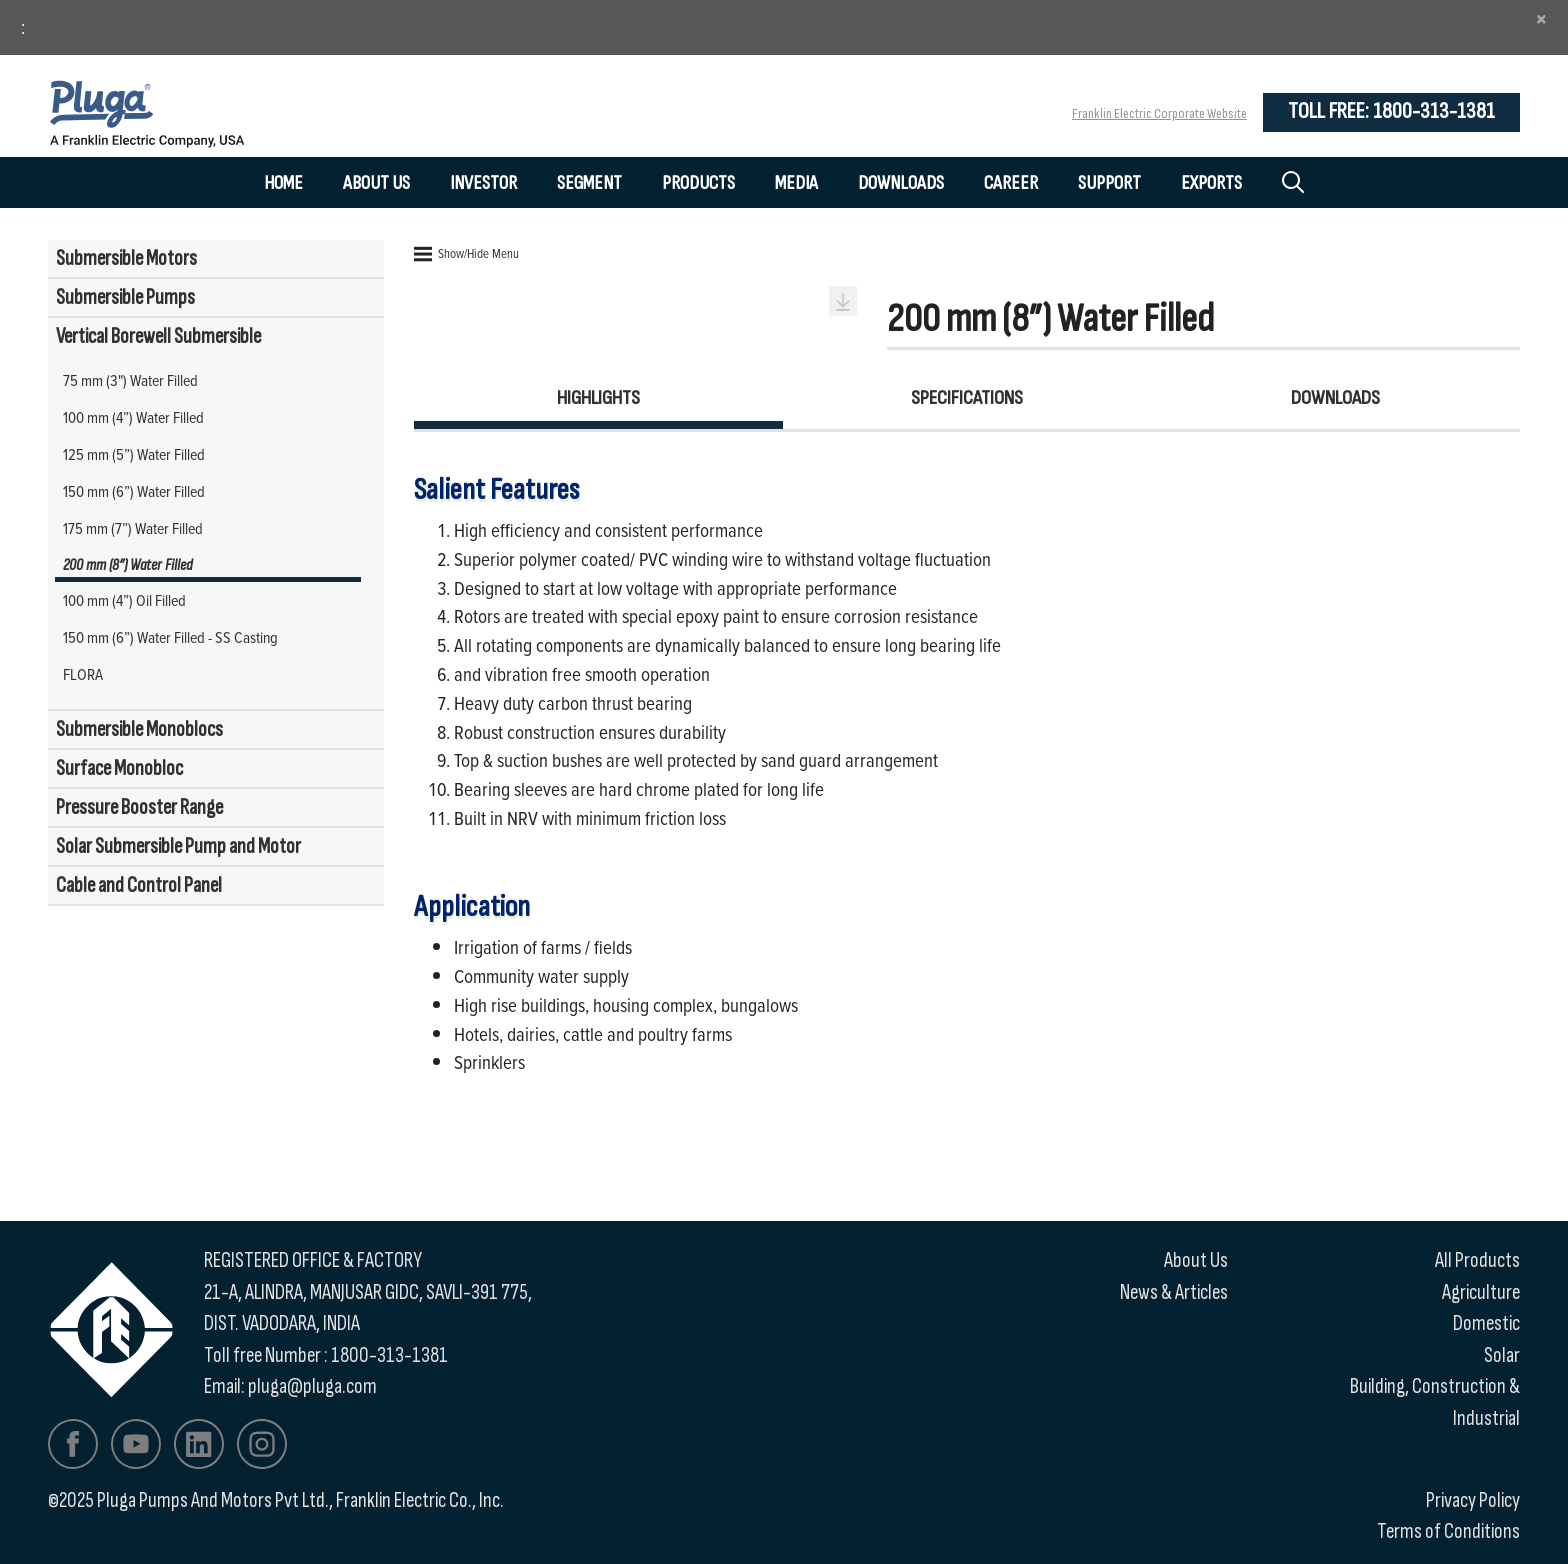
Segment (589, 183)
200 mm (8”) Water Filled (128, 565)
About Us (376, 183)
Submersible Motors (126, 258)
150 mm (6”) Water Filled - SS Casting (170, 637)
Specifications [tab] (967, 397)
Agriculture (1481, 1292)
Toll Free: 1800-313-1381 (1391, 111)
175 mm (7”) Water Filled (133, 528)
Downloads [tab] (1335, 397)
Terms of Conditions (1448, 1531)
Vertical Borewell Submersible (158, 336)
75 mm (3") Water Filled (130, 380)
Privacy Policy (1473, 1500)
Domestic (1486, 1323)
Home (283, 183)
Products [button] (698, 183)
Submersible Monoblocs (139, 729)
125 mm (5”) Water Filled (134, 454)
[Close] (1541, 19)
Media (796, 183)
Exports (1211, 183)
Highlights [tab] (598, 397)
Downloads (901, 183)
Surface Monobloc (119, 768)
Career (1011, 183)
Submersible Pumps (125, 297)
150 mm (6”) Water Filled (134, 491)
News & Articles (1174, 1292)
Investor (483, 183)
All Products (1477, 1260)
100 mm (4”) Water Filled (133, 417)
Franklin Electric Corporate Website (1159, 113)
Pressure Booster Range (139, 807)
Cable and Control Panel (139, 885)
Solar (1502, 1355)
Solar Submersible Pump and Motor (178, 846)
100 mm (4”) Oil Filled (124, 600)
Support (1109, 183)
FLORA (83, 674)
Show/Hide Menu (466, 253)
